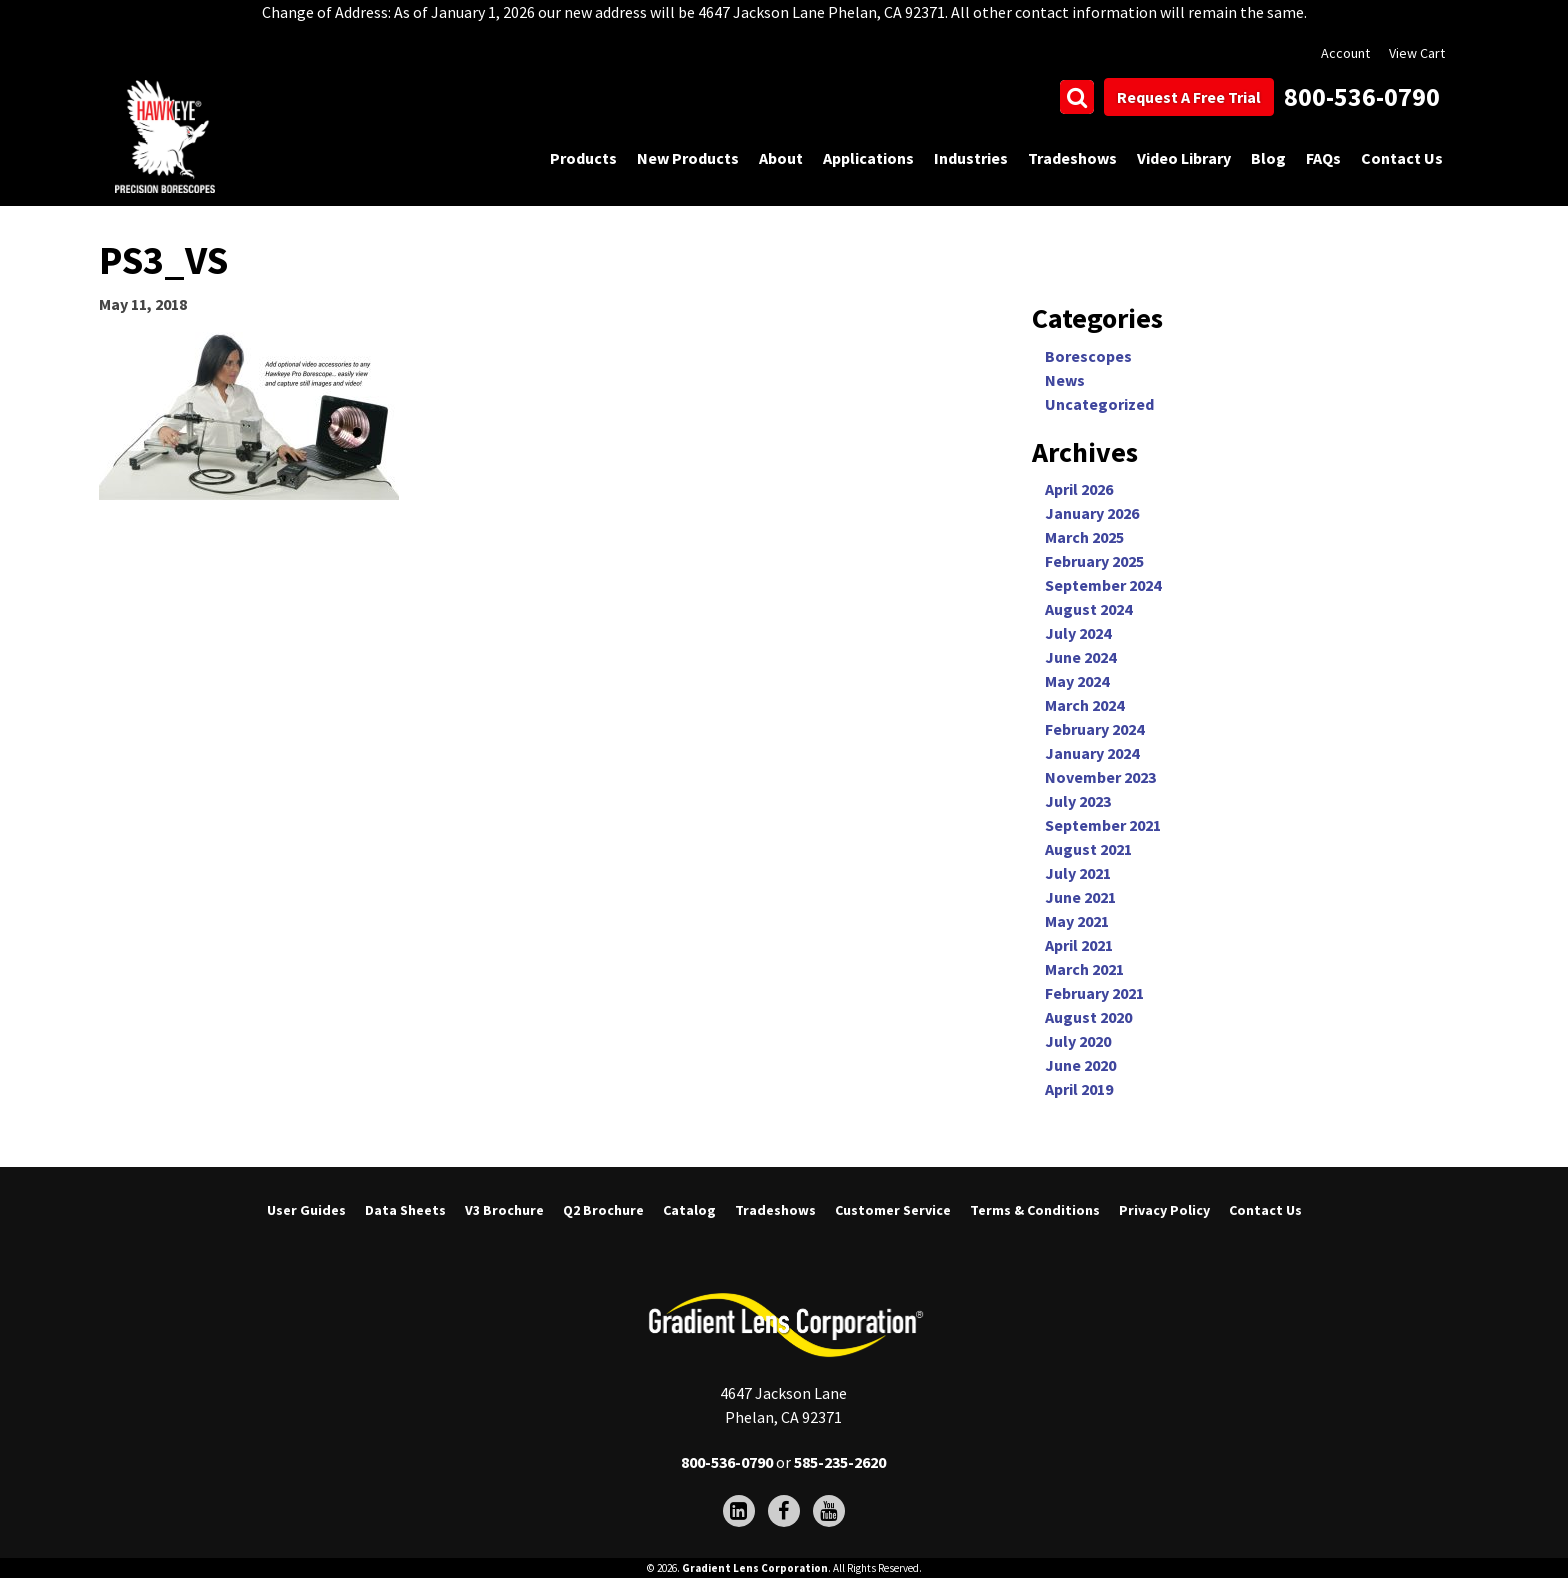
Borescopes (1088, 356)
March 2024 (1084, 705)
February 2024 (1094, 729)
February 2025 (1094, 561)
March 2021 (1084, 969)
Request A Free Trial (1189, 97)
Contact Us (1402, 158)
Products (583, 158)
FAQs (1323, 158)
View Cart (1417, 53)
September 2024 (1103, 585)
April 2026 (1079, 489)
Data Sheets (405, 1210)
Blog (1268, 158)
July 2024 (1078, 633)
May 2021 (1077, 921)
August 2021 (1088, 849)
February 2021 (1094, 993)
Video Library (1184, 158)
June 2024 (1080, 657)
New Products (688, 158)
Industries (971, 158)
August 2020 (1088, 1017)
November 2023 (1100, 777)
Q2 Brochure (603, 1210)
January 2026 (1092, 513)
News (1065, 380)
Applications (868, 158)
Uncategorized (1099, 404)
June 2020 (1080, 1065)
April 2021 (1079, 945)
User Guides (306, 1210)
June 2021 (1080, 897)
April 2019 (1079, 1089)
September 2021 (1103, 825)
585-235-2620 (840, 1462)
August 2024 (1088, 609)
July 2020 (1078, 1041)
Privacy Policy (1164, 1210)
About (781, 158)
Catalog (689, 1210)
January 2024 (1092, 753)
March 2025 (1084, 537)
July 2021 (1078, 873)
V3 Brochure (504, 1210)
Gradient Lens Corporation (755, 1568)
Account (1345, 53)
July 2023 (1078, 801)
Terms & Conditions (1035, 1210)
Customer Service (893, 1210)
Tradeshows (1072, 158)
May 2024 (1077, 681)
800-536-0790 (1362, 96)
